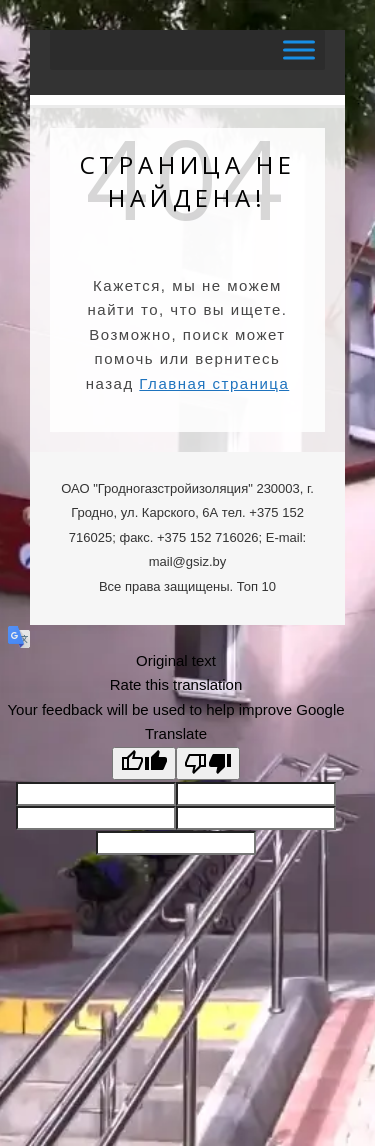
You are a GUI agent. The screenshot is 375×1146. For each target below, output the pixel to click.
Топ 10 (256, 586)
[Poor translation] (208, 763)
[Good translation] (144, 763)
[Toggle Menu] (299, 49)
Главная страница (214, 383)
